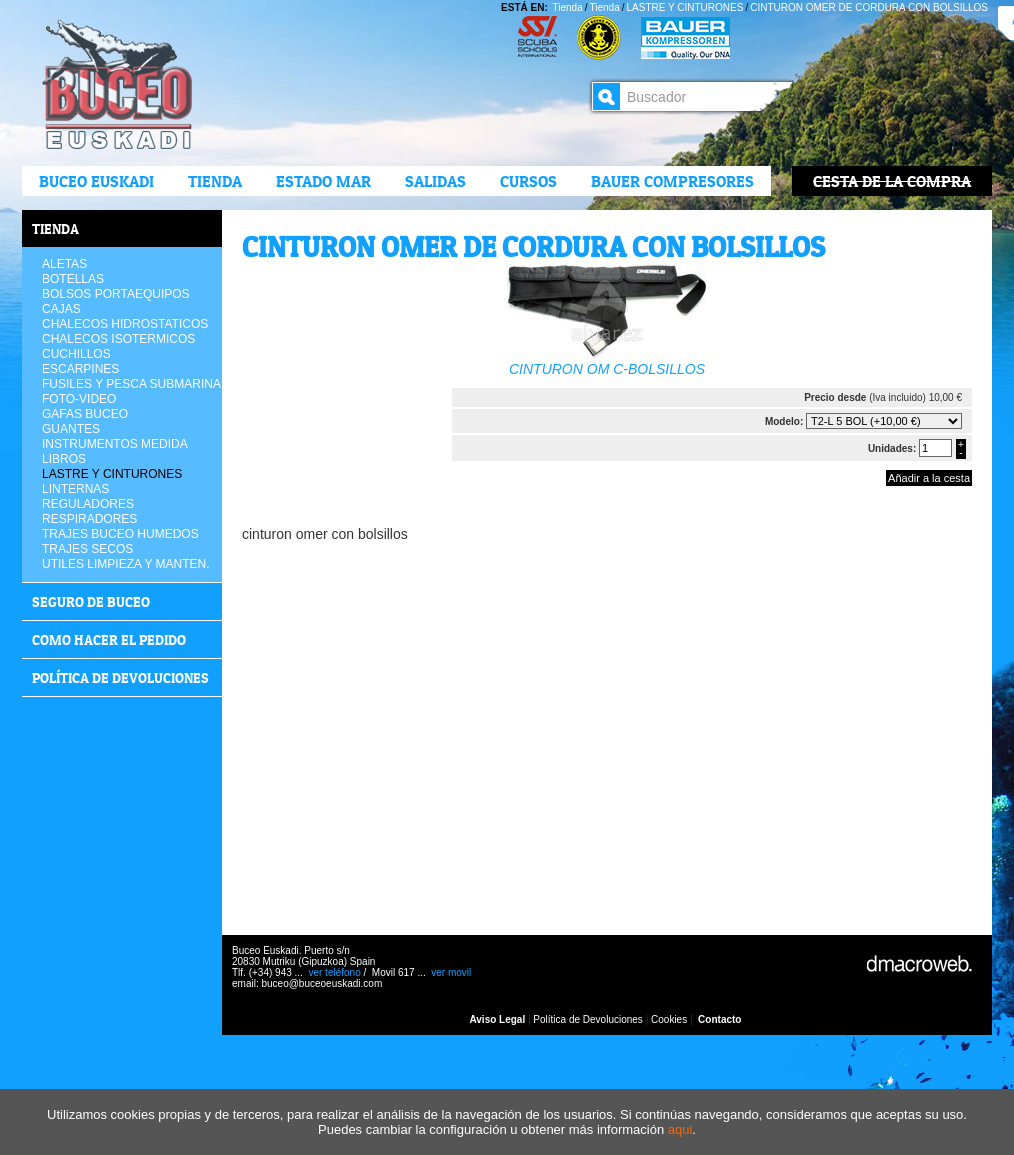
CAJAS (61, 309)
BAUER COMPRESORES (672, 181)
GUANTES (71, 429)
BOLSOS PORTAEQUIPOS (116, 294)
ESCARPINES (80, 369)
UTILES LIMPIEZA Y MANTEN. (126, 564)
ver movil (451, 972)
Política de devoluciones (120, 677)
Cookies (669, 1019)
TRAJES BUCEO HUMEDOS (120, 534)
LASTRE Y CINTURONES (685, 7)
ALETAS (64, 264)
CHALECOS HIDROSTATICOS (125, 324)
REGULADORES (88, 504)
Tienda (215, 181)
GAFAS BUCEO (85, 414)
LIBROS (64, 459)
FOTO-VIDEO (79, 399)
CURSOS (528, 181)
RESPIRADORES (89, 519)
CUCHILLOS (76, 354)
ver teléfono (334, 972)
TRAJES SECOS (87, 549)
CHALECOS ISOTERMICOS (118, 339)
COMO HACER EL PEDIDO (109, 639)
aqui (680, 1129)
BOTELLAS (73, 279)
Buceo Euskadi (96, 181)
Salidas (435, 181)
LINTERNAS (75, 489)
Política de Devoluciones (588, 1019)
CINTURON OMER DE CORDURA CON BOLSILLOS (869, 7)
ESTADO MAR (323, 181)
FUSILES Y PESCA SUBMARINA (131, 384)
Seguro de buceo (91, 601)
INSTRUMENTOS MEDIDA (115, 444)
